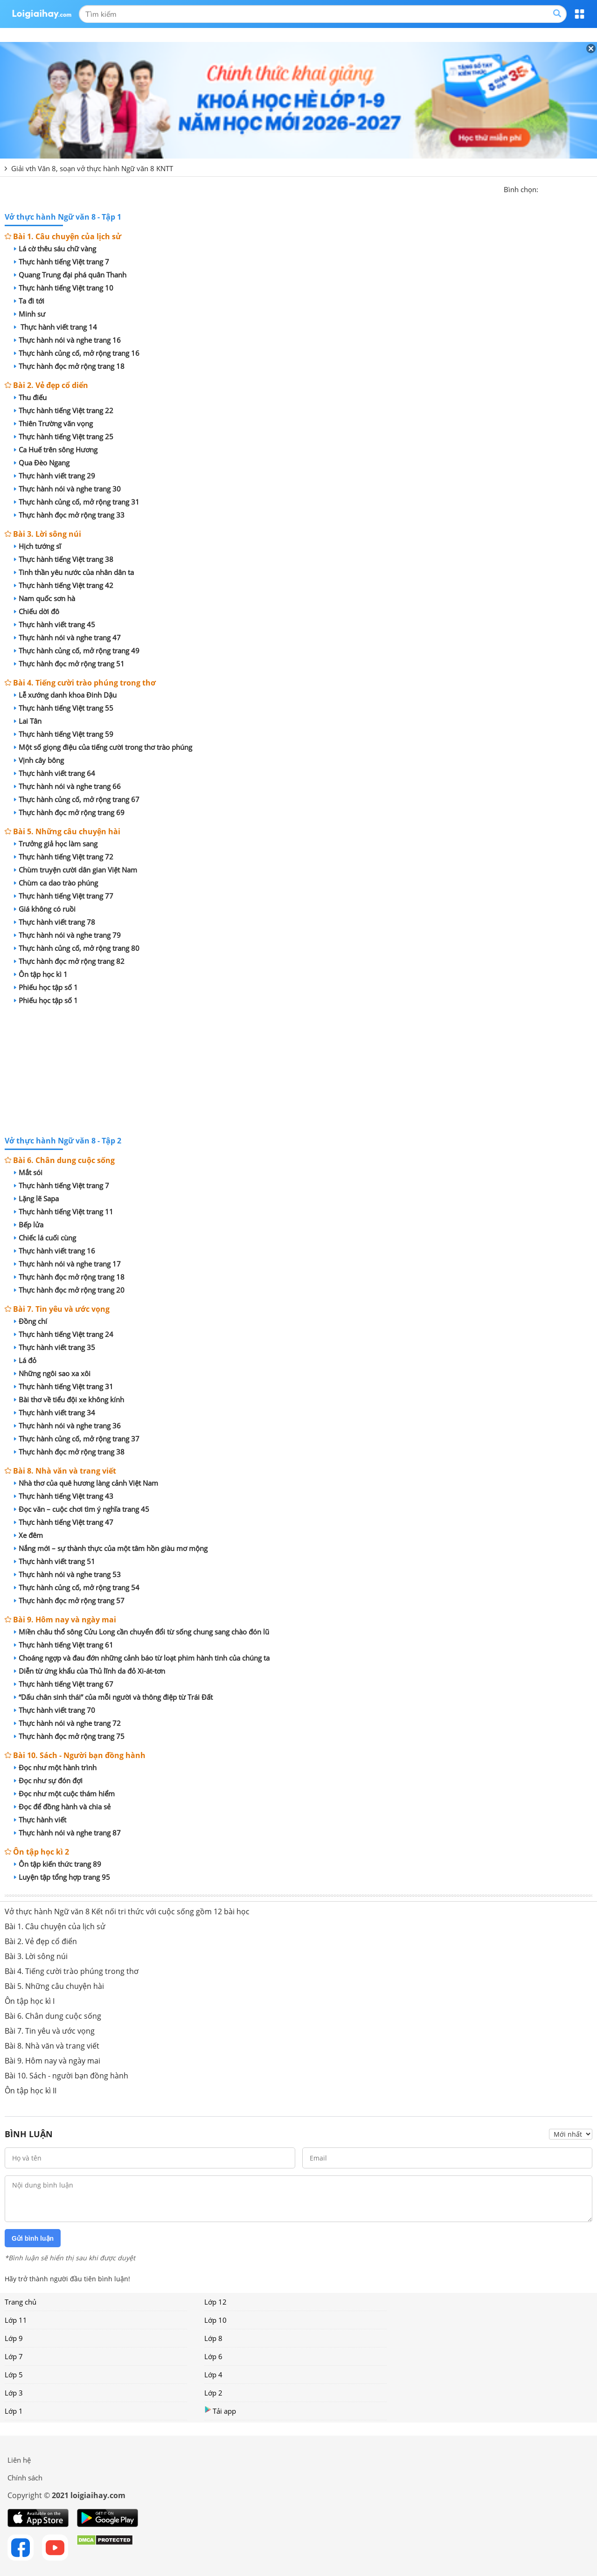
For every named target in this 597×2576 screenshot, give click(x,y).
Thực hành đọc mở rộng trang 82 (69, 961)
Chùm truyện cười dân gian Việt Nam (75, 869)
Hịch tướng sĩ (37, 546)
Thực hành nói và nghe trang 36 (67, 1425)
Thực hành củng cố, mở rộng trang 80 (76, 948)
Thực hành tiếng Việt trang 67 (63, 1684)
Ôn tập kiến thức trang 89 (57, 1864)
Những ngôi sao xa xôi (52, 1373)
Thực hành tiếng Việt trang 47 (63, 1522)
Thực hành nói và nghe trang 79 (67, 935)
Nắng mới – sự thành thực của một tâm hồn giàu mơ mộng (111, 1548)
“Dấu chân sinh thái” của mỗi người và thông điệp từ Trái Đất (113, 1697)
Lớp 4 (213, 2374)
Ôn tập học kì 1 (41, 974)
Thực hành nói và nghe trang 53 (67, 1574)
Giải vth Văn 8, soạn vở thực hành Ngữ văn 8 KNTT (92, 168)
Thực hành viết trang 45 (54, 624)
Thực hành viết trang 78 (54, 922)
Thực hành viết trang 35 (54, 1347)
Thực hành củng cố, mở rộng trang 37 (76, 1438)
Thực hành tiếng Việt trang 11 (63, 1211)
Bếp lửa (28, 1224)
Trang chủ (20, 2301)
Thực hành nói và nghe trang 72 (67, 1723)
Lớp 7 (14, 2356)
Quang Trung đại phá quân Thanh (70, 274)
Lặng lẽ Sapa (36, 1198)
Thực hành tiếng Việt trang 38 (63, 559)
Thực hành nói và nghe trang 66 (67, 786)
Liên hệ (19, 2460)
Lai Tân (28, 721)
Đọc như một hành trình (55, 1767)
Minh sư (29, 314)
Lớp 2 (213, 2392)
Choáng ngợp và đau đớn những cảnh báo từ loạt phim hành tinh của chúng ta (142, 1657)
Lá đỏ (25, 1360)
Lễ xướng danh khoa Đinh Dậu (65, 694)
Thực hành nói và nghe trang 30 (67, 488)
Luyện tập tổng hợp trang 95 (62, 1877)
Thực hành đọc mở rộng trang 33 (69, 514)
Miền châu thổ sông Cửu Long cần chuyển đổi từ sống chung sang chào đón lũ (141, 1631)
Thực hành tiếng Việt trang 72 (63, 856)
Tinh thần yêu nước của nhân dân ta (74, 572)
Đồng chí (30, 1321)
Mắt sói (28, 1172)
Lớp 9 (14, 2338)
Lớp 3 (14, 2392)
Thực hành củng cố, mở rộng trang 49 (76, 650)
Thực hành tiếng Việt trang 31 (63, 1386)
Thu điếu (30, 397)
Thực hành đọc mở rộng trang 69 (69, 812)
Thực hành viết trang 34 (54, 1412)
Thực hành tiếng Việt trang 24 (63, 1334)
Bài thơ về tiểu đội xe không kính (69, 1399)
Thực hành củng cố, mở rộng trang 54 (76, 1587)
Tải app (220, 2411)
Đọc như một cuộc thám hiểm (64, 1793)
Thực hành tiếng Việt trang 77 (63, 895)
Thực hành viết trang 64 (54, 773)
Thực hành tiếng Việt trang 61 (63, 1644)
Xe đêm (28, 1535)
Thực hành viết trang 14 (55, 327)
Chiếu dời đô (36, 611)
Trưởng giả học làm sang (55, 843)
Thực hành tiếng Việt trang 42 (63, 585)
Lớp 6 (213, 2356)
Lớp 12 (215, 2301)
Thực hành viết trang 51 (54, 1561)
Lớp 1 (14, 2411)
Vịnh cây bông (39, 760)
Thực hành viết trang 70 (54, 1710)
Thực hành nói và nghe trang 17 (67, 1263)
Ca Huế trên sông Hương (55, 449)
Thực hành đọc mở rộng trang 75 (69, 1736)
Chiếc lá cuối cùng (45, 1237)
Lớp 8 (213, 2338)
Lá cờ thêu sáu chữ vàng (55, 248)
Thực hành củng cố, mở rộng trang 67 (76, 799)
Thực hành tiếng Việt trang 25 (63, 436)
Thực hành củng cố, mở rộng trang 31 (76, 501)
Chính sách (24, 2477)
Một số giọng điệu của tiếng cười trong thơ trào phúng (103, 747)
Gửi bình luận (33, 2238)
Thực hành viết (40, 1819)
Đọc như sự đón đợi (48, 1780)
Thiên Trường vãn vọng (53, 423)
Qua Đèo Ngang (41, 462)
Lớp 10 (215, 2320)
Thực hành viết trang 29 (54, 475)
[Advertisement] (298, 1072)
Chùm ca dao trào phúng (56, 882)
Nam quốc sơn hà (44, 598)
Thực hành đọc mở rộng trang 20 (69, 1290)
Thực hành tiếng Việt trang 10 (63, 287)
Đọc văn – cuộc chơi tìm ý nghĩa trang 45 (81, 1509)
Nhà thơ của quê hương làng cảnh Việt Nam (86, 1483)
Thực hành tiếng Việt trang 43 (63, 1496)
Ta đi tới (29, 300)
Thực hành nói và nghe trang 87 (67, 1832)
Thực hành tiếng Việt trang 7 (61, 261)
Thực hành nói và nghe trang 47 (67, 637)
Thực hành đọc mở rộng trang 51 (69, 663)
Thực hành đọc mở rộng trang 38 (69, 1451)
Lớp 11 (16, 2320)
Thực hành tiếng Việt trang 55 (63, 708)
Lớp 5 (14, 2374)
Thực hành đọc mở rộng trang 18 (69, 366)
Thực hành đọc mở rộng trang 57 (69, 1600)
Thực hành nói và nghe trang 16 (67, 340)
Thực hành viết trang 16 (54, 1250)
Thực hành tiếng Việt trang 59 (63, 734)
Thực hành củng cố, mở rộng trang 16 (76, 353)
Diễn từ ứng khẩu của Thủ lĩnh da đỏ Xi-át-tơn (89, 1671)
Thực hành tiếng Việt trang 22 (63, 410)
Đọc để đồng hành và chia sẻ (62, 1806)
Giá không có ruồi (45, 909)
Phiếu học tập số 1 (46, 987)
